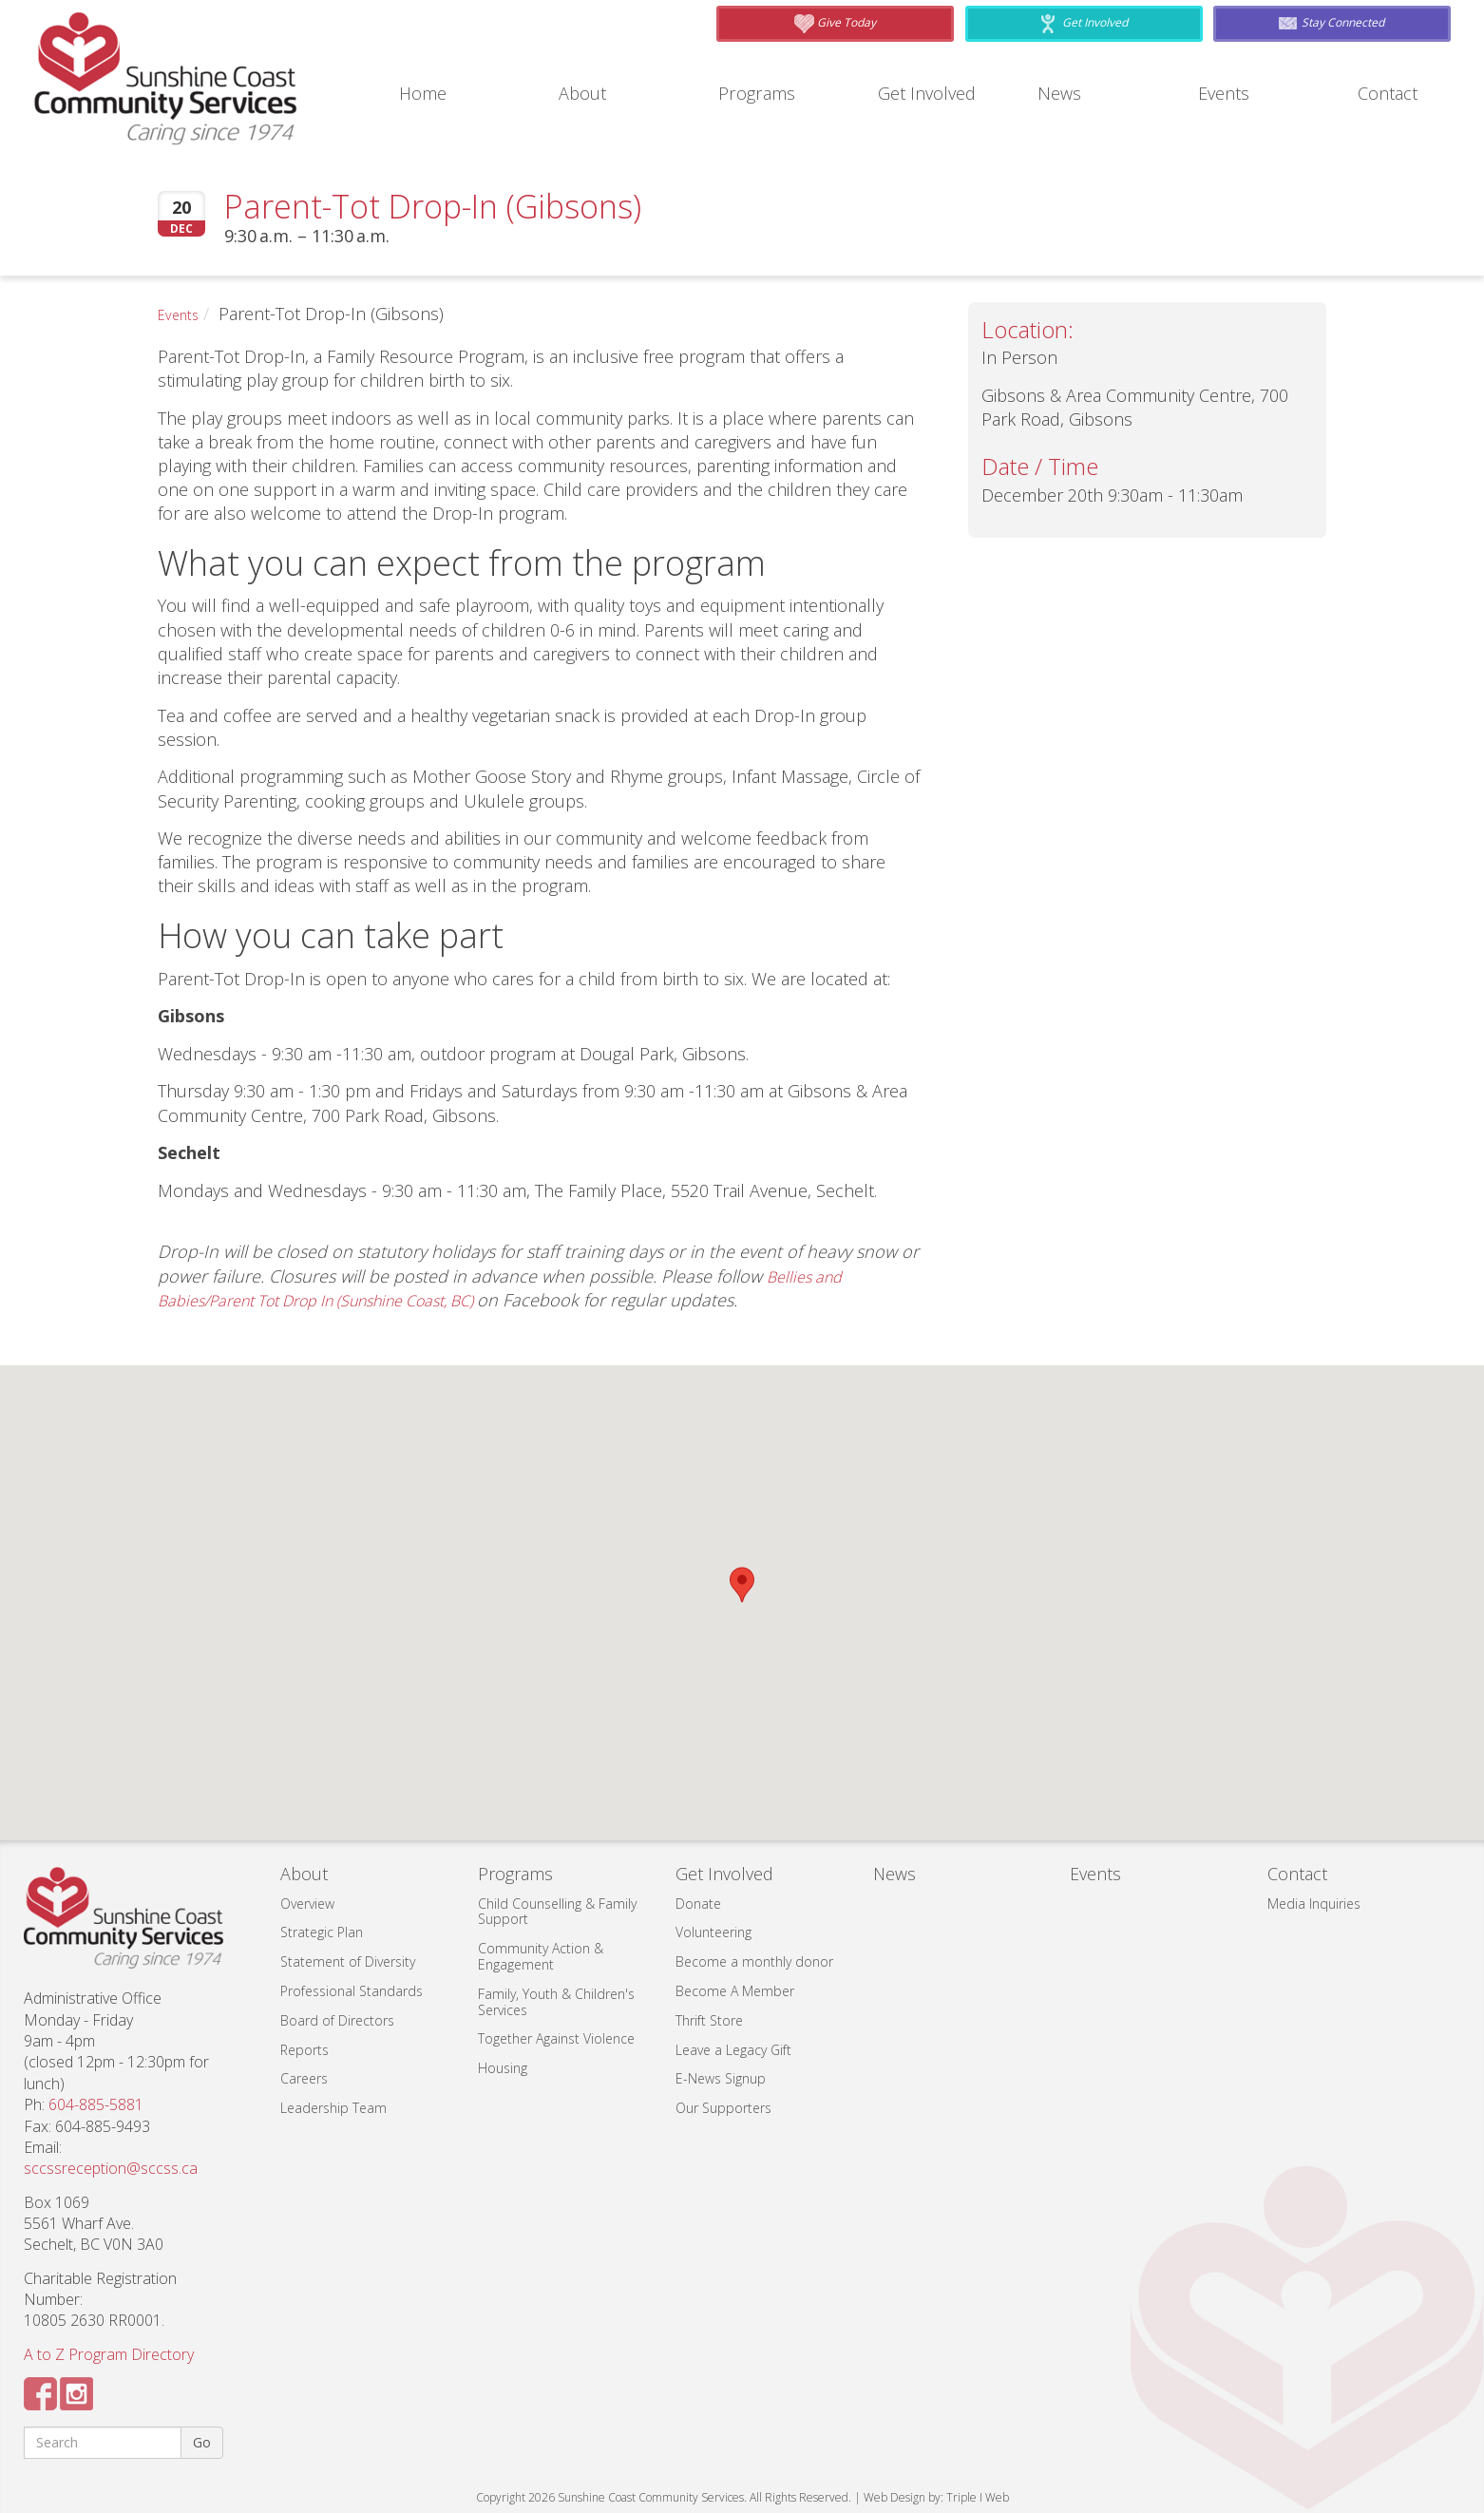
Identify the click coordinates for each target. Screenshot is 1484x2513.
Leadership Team (333, 2108)
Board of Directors (337, 2020)
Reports (304, 2050)
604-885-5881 (95, 2104)
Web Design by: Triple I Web (936, 2497)
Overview (307, 1903)
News (1062, 93)
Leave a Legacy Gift (733, 2050)
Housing (502, 2068)
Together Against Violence (556, 2038)
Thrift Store (709, 2020)
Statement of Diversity (347, 1961)
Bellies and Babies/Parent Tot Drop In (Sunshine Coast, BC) (504, 1288)
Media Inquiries (1313, 1903)
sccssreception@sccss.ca (111, 2168)
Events (1228, 93)
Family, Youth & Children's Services (556, 2002)
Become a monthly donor (754, 1961)
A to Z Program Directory (109, 2354)
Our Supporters (723, 2108)
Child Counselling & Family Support (557, 1911)
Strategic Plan (321, 1932)
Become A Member (734, 1991)
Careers (304, 2078)
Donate (698, 1903)
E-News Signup (720, 2078)
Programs (762, 93)
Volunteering (713, 1932)
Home (427, 93)
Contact (1392, 93)
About (586, 93)
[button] (742, 1585)
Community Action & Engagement (540, 1956)
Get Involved (932, 93)
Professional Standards (351, 1991)
